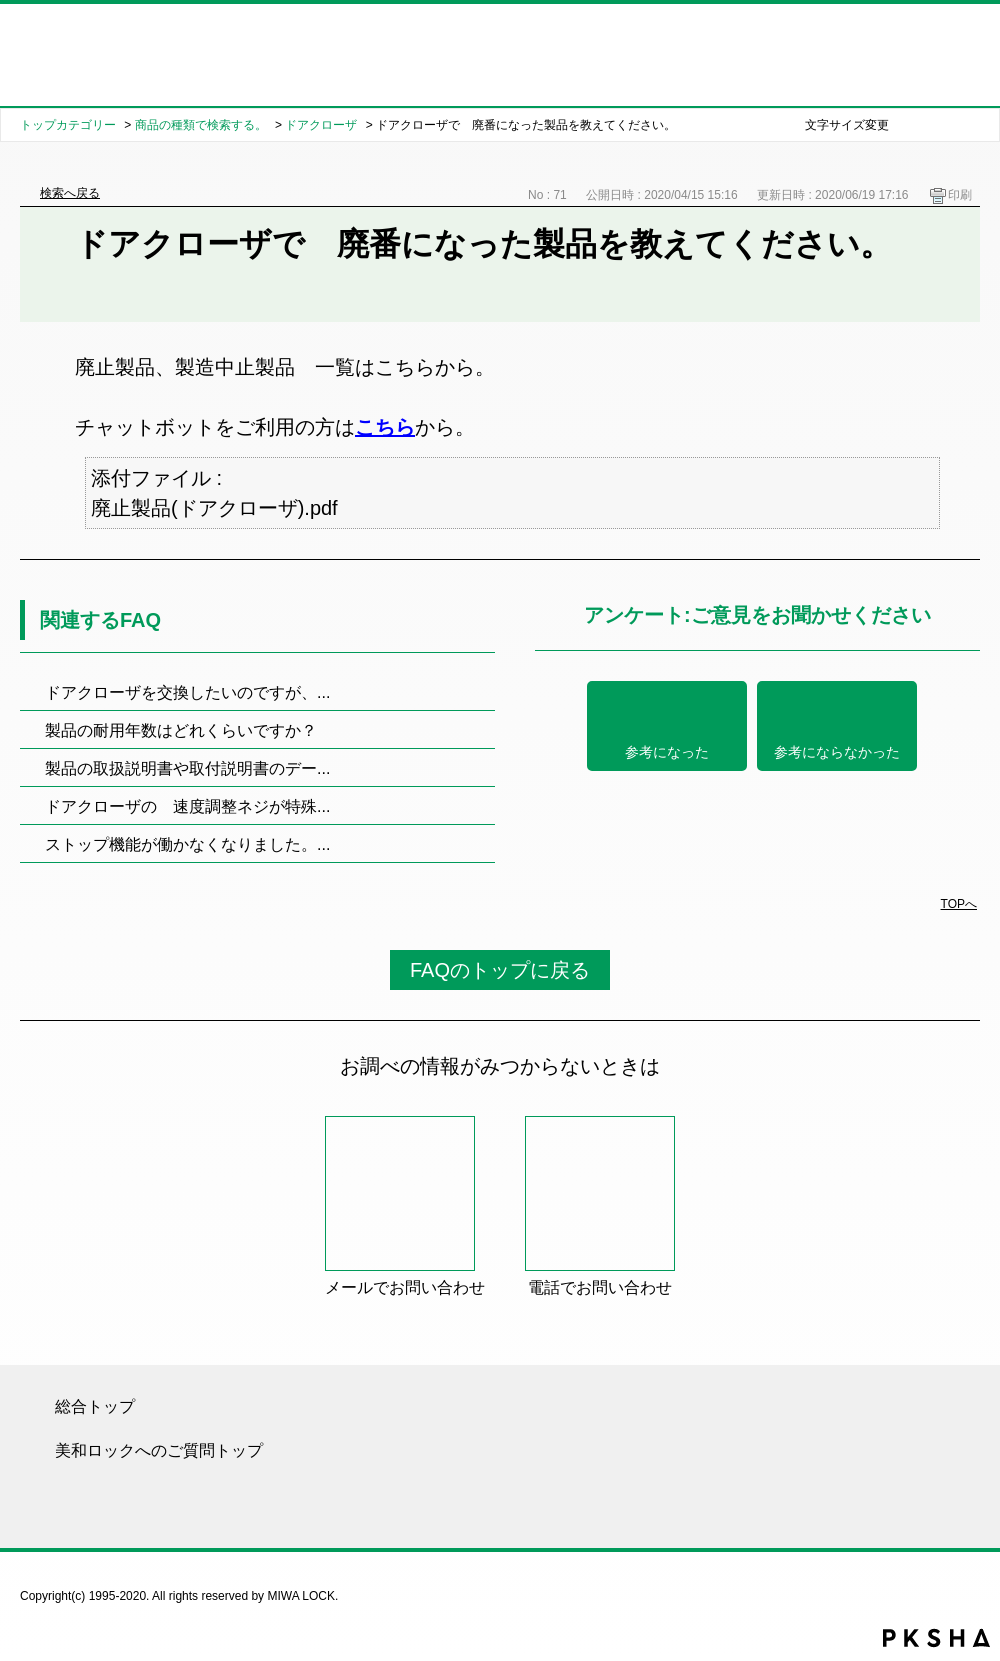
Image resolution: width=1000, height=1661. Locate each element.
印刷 (960, 195)
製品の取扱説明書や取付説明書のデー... (187, 768)
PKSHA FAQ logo (936, 1638)
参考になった (667, 752)
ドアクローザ (321, 125)
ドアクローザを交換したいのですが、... (187, 692)
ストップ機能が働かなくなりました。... (187, 844)
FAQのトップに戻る (500, 970)
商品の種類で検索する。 (201, 125)
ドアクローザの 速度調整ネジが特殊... (187, 806)
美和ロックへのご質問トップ (159, 1450)
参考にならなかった (837, 752)
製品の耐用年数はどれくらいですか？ (181, 730)
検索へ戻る (70, 193)
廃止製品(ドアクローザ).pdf (214, 508)
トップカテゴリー (68, 125)
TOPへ (959, 903)
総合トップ (95, 1406)
